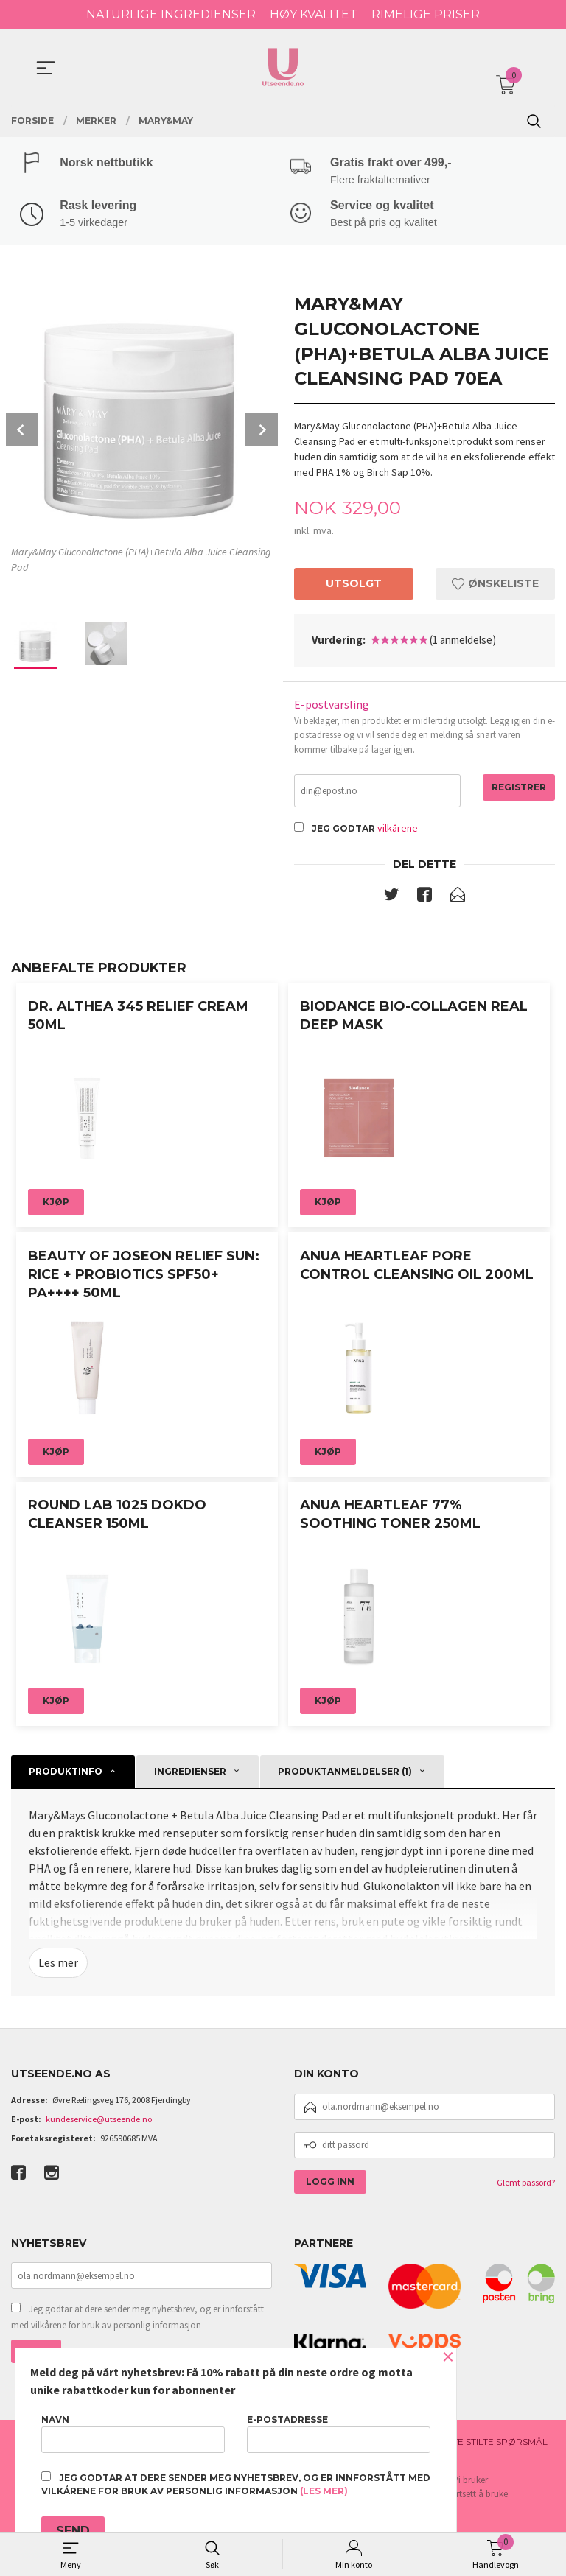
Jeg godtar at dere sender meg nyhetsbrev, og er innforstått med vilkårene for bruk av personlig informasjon (137, 2321)
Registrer (519, 790)
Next (261, 431)
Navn (133, 2433)
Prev (22, 431)
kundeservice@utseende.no (99, 2123)
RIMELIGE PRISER (425, 14)
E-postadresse (338, 2433)
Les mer (58, 1966)
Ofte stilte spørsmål (493, 2445)
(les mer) (324, 2490)
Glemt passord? (526, 2186)
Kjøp (56, 1206)
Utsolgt (354, 586)
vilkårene (397, 831)
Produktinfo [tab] (65, 1774)
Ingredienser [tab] (190, 1774)
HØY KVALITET (313, 14)
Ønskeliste (495, 586)
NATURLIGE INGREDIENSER (171, 14)
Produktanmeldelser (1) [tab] (345, 1774)
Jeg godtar (343, 832)
